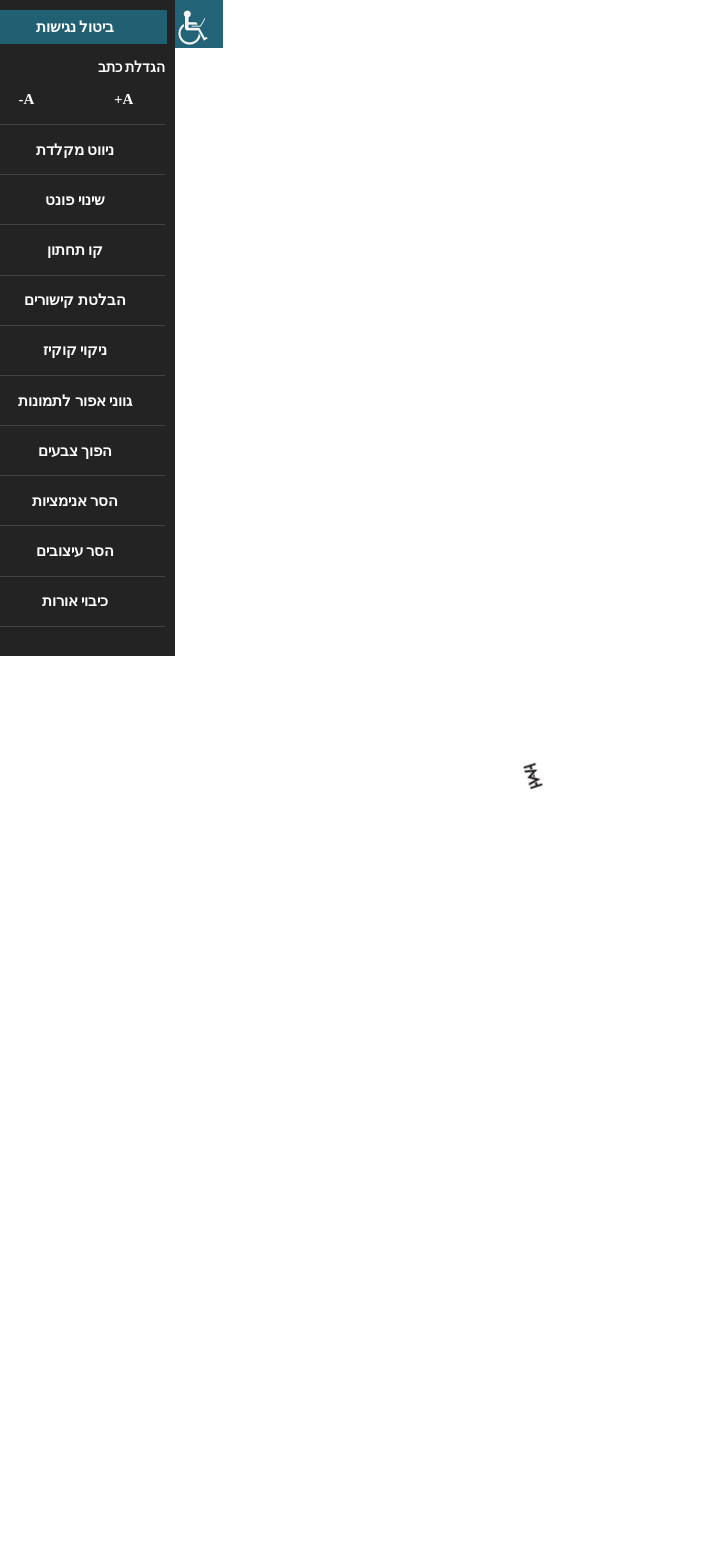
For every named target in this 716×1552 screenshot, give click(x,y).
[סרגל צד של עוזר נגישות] (24, 24)
